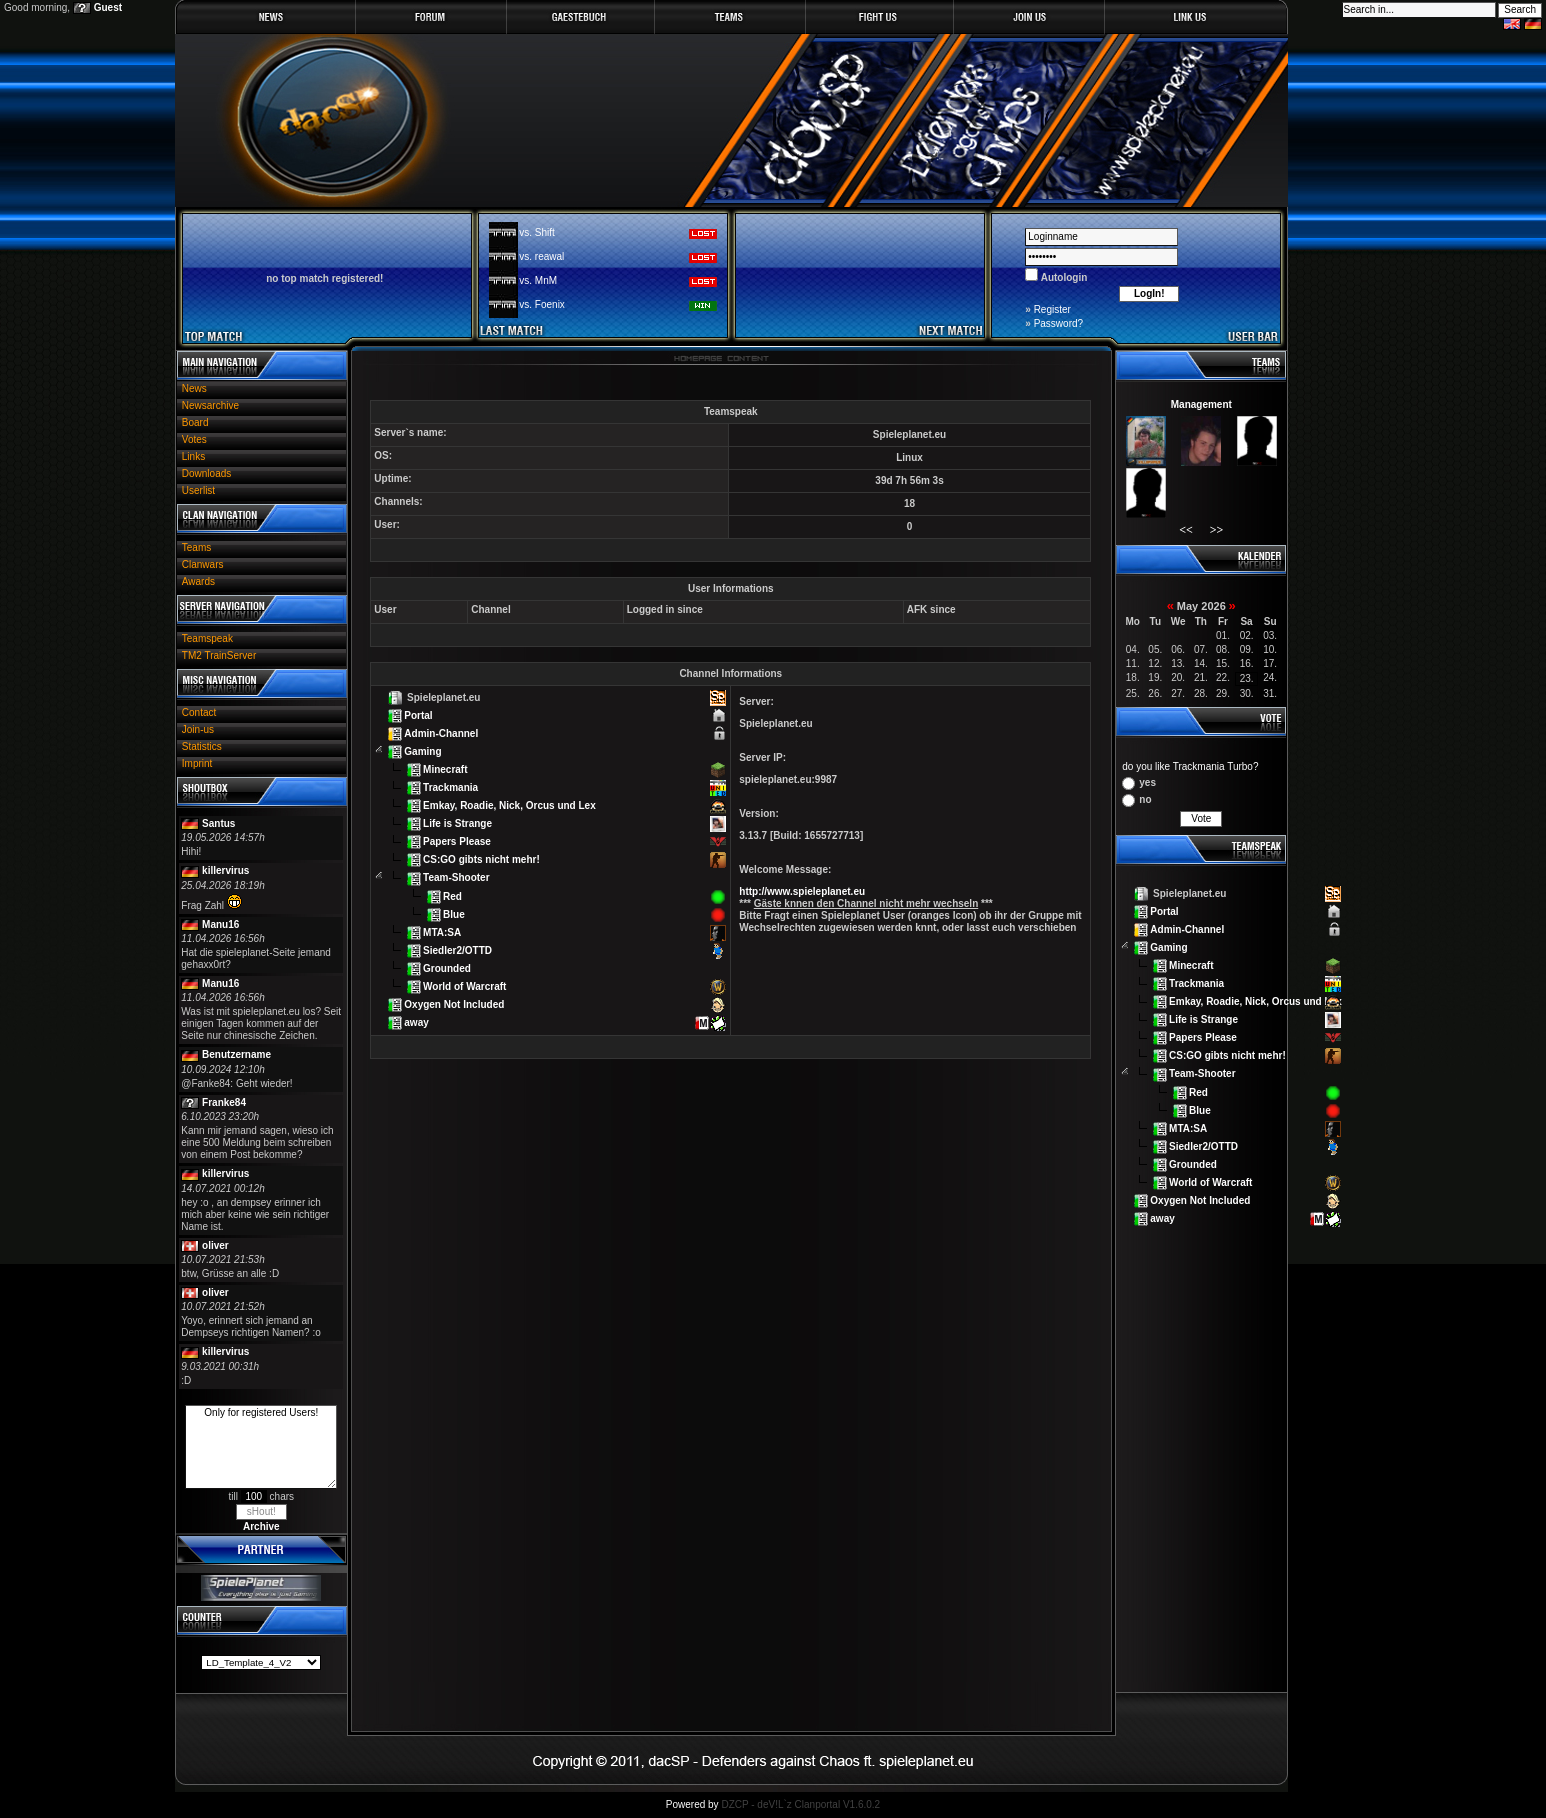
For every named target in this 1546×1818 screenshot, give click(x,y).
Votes (194, 439)
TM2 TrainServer (219, 655)
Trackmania (450, 787)
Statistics (202, 746)
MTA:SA (442, 931)
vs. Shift (537, 232)
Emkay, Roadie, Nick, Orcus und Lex (509, 805)
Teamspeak (207, 638)
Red (452, 895)
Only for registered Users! (261, 1447)
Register (1052, 309)
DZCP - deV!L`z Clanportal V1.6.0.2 (800, 1804)
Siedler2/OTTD (457, 949)
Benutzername (236, 1054)
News (194, 388)
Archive (261, 1526)
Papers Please (457, 841)
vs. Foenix (542, 304)
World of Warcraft (464, 985)
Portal (418, 715)
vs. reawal (541, 256)
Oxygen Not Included (454, 1003)
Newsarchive (210, 405)
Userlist (198, 490)
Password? (1058, 323)
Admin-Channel (441, 733)
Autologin (1062, 277)
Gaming (422, 751)
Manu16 (220, 924)
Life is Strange (457, 823)
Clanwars (203, 564)
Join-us (198, 729)
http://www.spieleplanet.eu (802, 891)
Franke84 (224, 1102)
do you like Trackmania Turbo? (1190, 766)
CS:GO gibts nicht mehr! (481, 859)
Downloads (206, 473)
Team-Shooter (456, 877)
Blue (454, 913)
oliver (215, 1245)
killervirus (225, 870)
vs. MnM (538, 280)
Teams (196, 547)
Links (193, 456)
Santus (218, 823)
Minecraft (445, 769)
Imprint (197, 763)
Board (195, 422)
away (416, 1021)
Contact (199, 712)
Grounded (447, 967)
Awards (198, 581)
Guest (108, 7)
